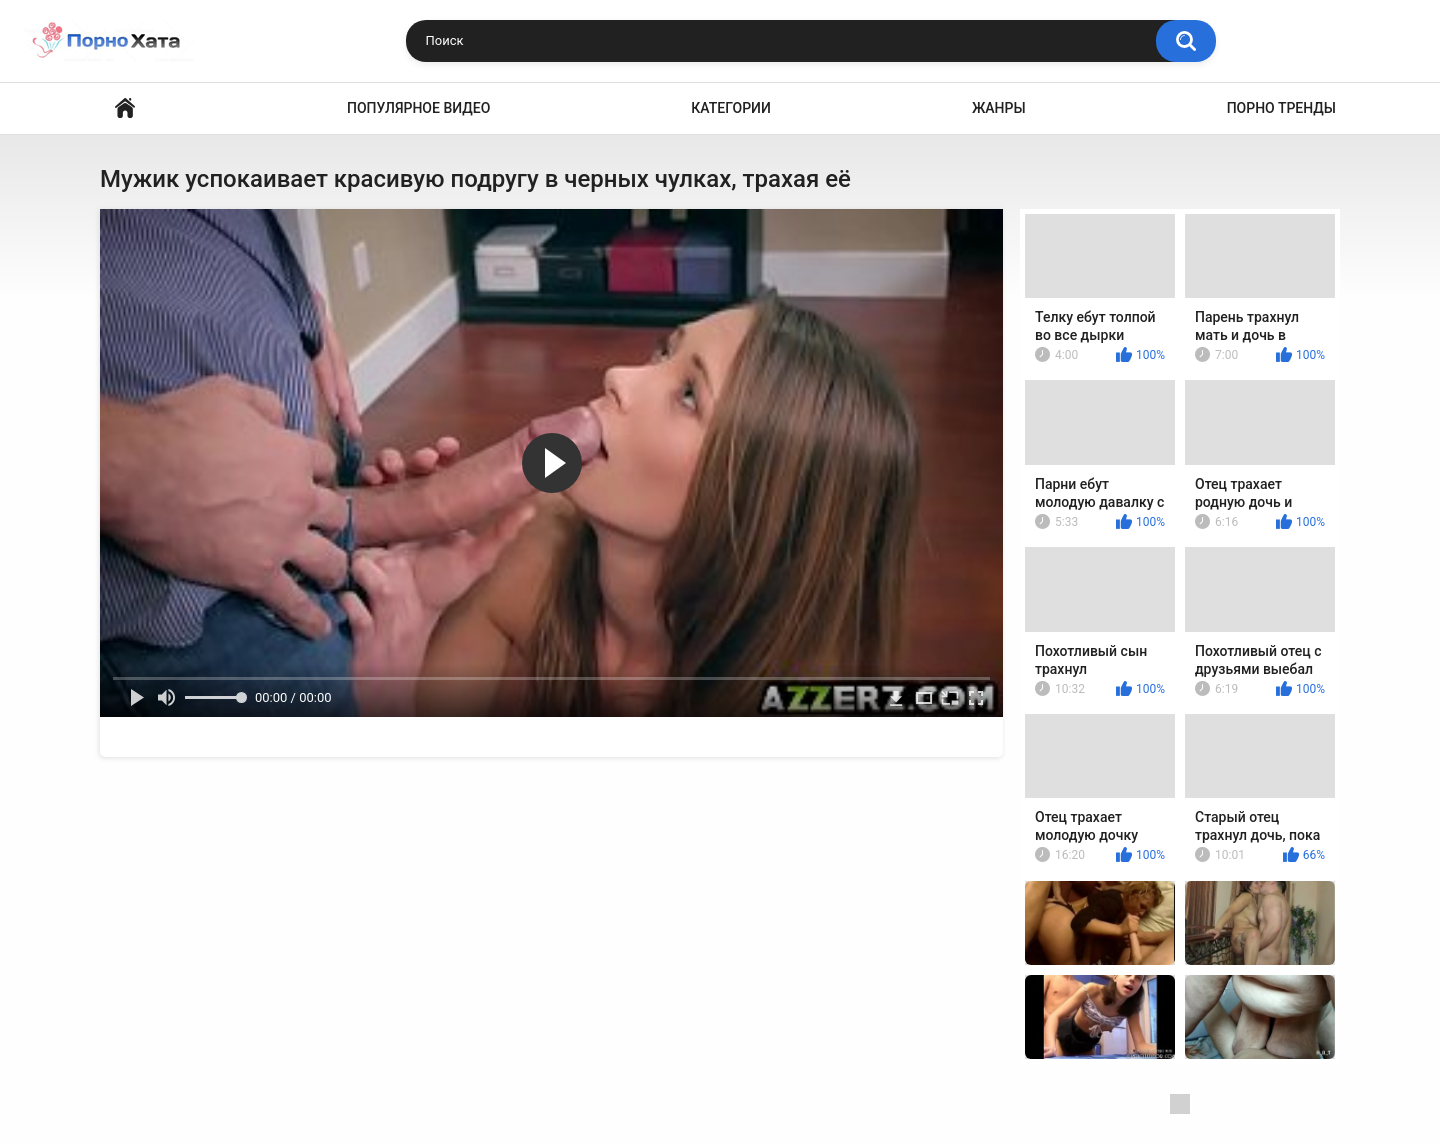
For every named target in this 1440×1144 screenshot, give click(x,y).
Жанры (999, 108)
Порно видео (125, 108)
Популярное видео (418, 108)
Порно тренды (1281, 108)
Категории (731, 108)
